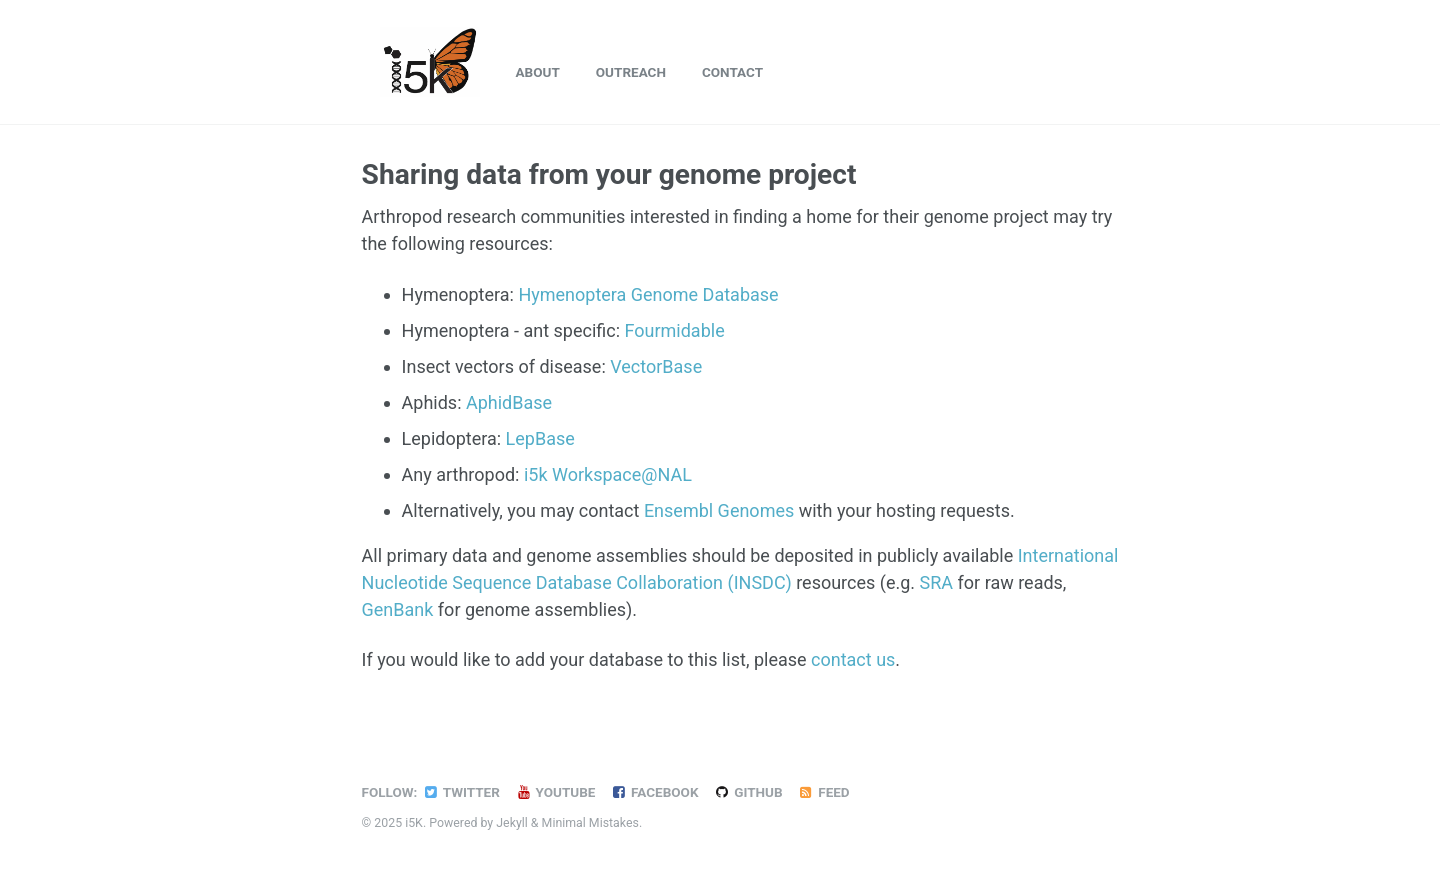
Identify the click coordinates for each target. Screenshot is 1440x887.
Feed (824, 792)
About (538, 72)
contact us (853, 659)
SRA (937, 582)
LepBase (540, 438)
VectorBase (656, 366)
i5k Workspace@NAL (608, 474)
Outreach (631, 72)
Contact (732, 72)
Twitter (460, 792)
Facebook (654, 792)
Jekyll (512, 823)
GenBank (398, 609)
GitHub (747, 792)
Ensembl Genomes (719, 510)
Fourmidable (675, 330)
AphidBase (509, 402)
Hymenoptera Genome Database (648, 294)
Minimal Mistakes (590, 823)
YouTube (555, 792)
